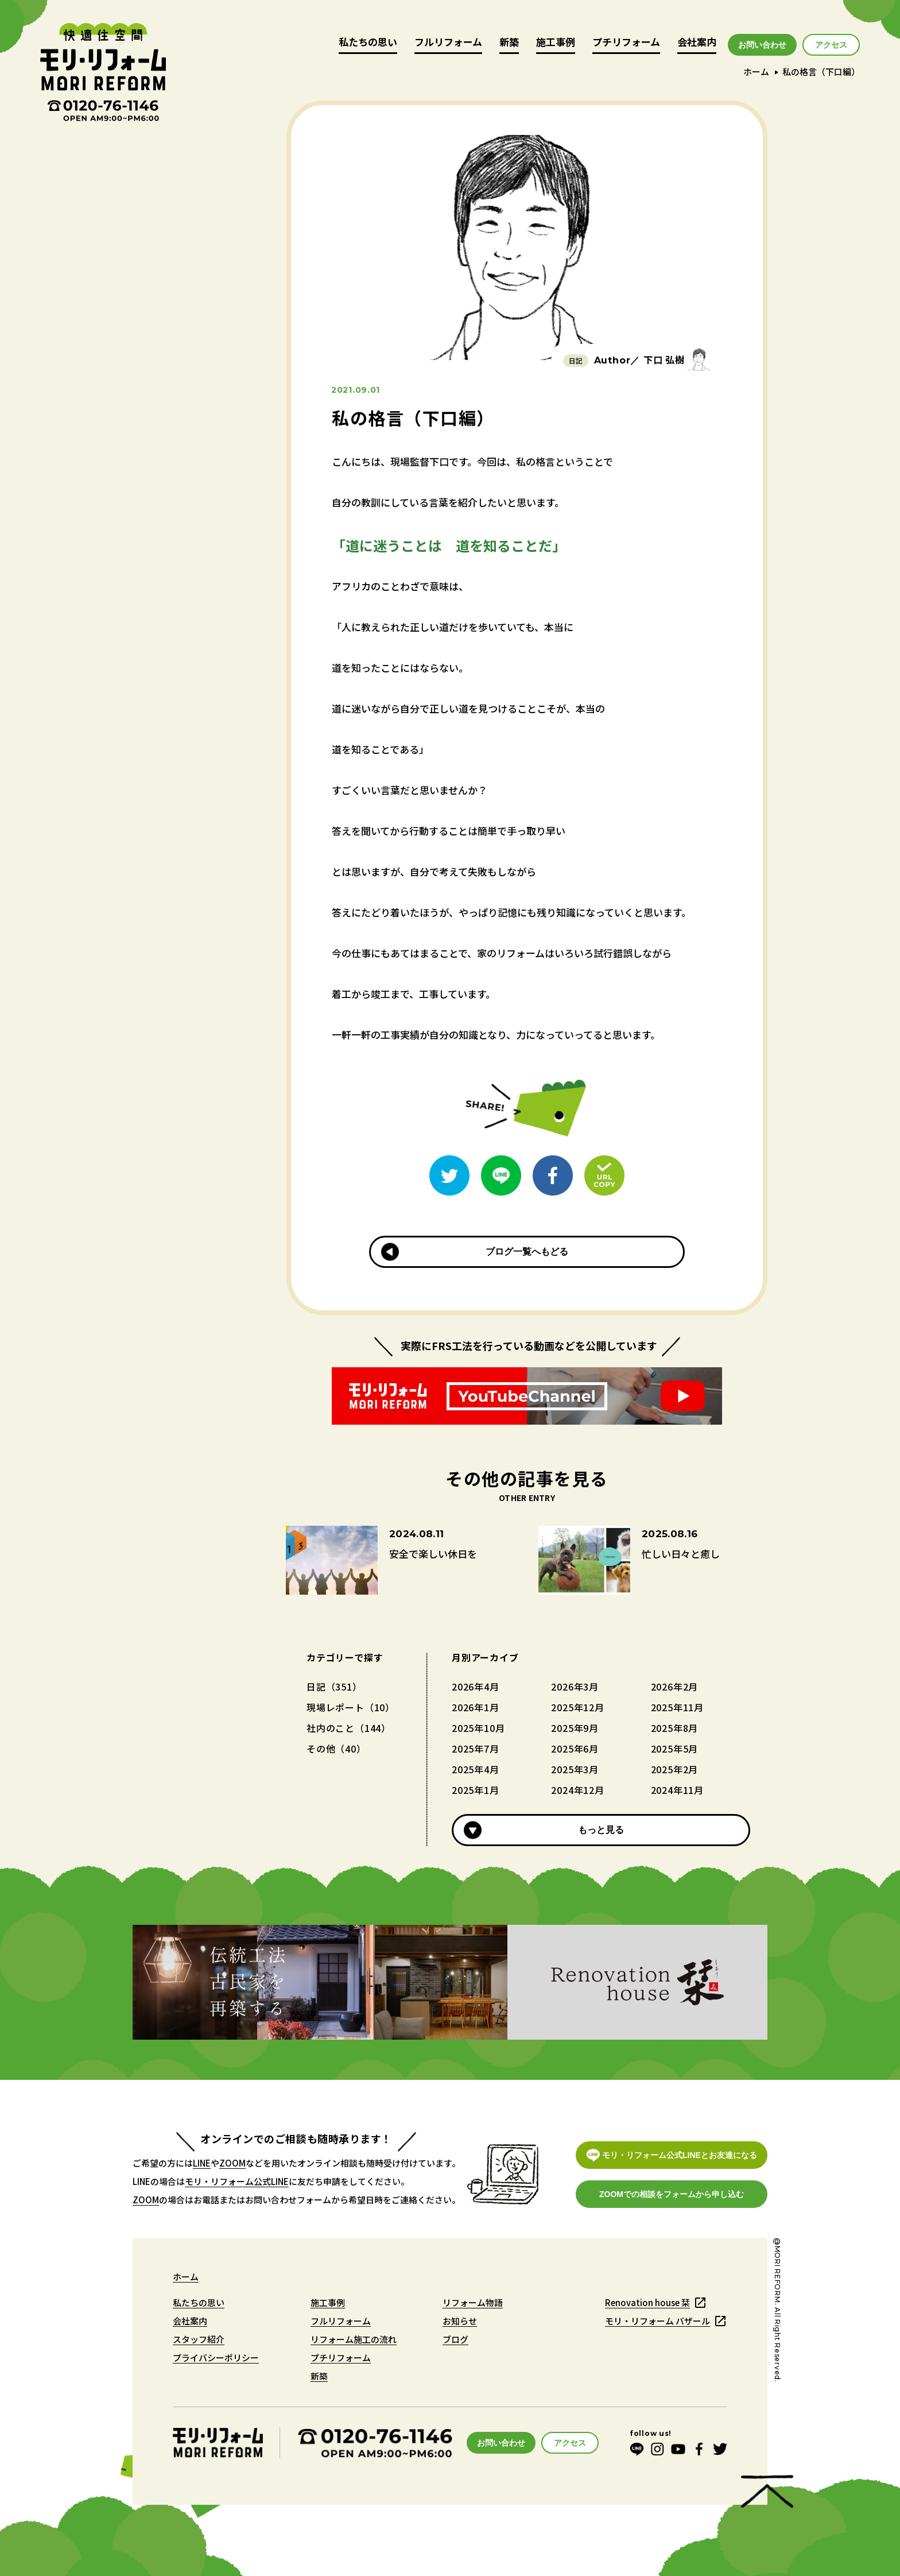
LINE (202, 2163)
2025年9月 (575, 1728)
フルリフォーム (448, 43)
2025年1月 (475, 1790)
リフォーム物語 (473, 2302)
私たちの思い (368, 43)
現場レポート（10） (351, 1707)
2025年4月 (475, 1769)
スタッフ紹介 (198, 2339)
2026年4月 (475, 1686)
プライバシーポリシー (216, 2357)
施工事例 (555, 43)
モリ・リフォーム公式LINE (237, 2181)
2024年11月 (677, 1790)
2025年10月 (478, 1728)
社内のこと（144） (349, 1728)
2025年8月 (675, 1728)
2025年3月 (575, 1769)
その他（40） (336, 1748)
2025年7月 (475, 1748)
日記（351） (334, 1686)
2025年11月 (677, 1707)
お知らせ (460, 2321)
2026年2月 (675, 1686)
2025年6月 (575, 1748)
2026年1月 (475, 1707)
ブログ (455, 2339)
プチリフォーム (626, 43)
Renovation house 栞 (647, 2302)
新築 (509, 43)
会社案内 (696, 43)
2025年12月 (577, 1707)
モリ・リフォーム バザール (657, 2321)
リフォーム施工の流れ (354, 2339)
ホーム (756, 71)
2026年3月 (575, 1686)
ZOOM (232, 2163)
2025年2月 (675, 1769)
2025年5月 (675, 1748)
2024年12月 (577, 1790)
